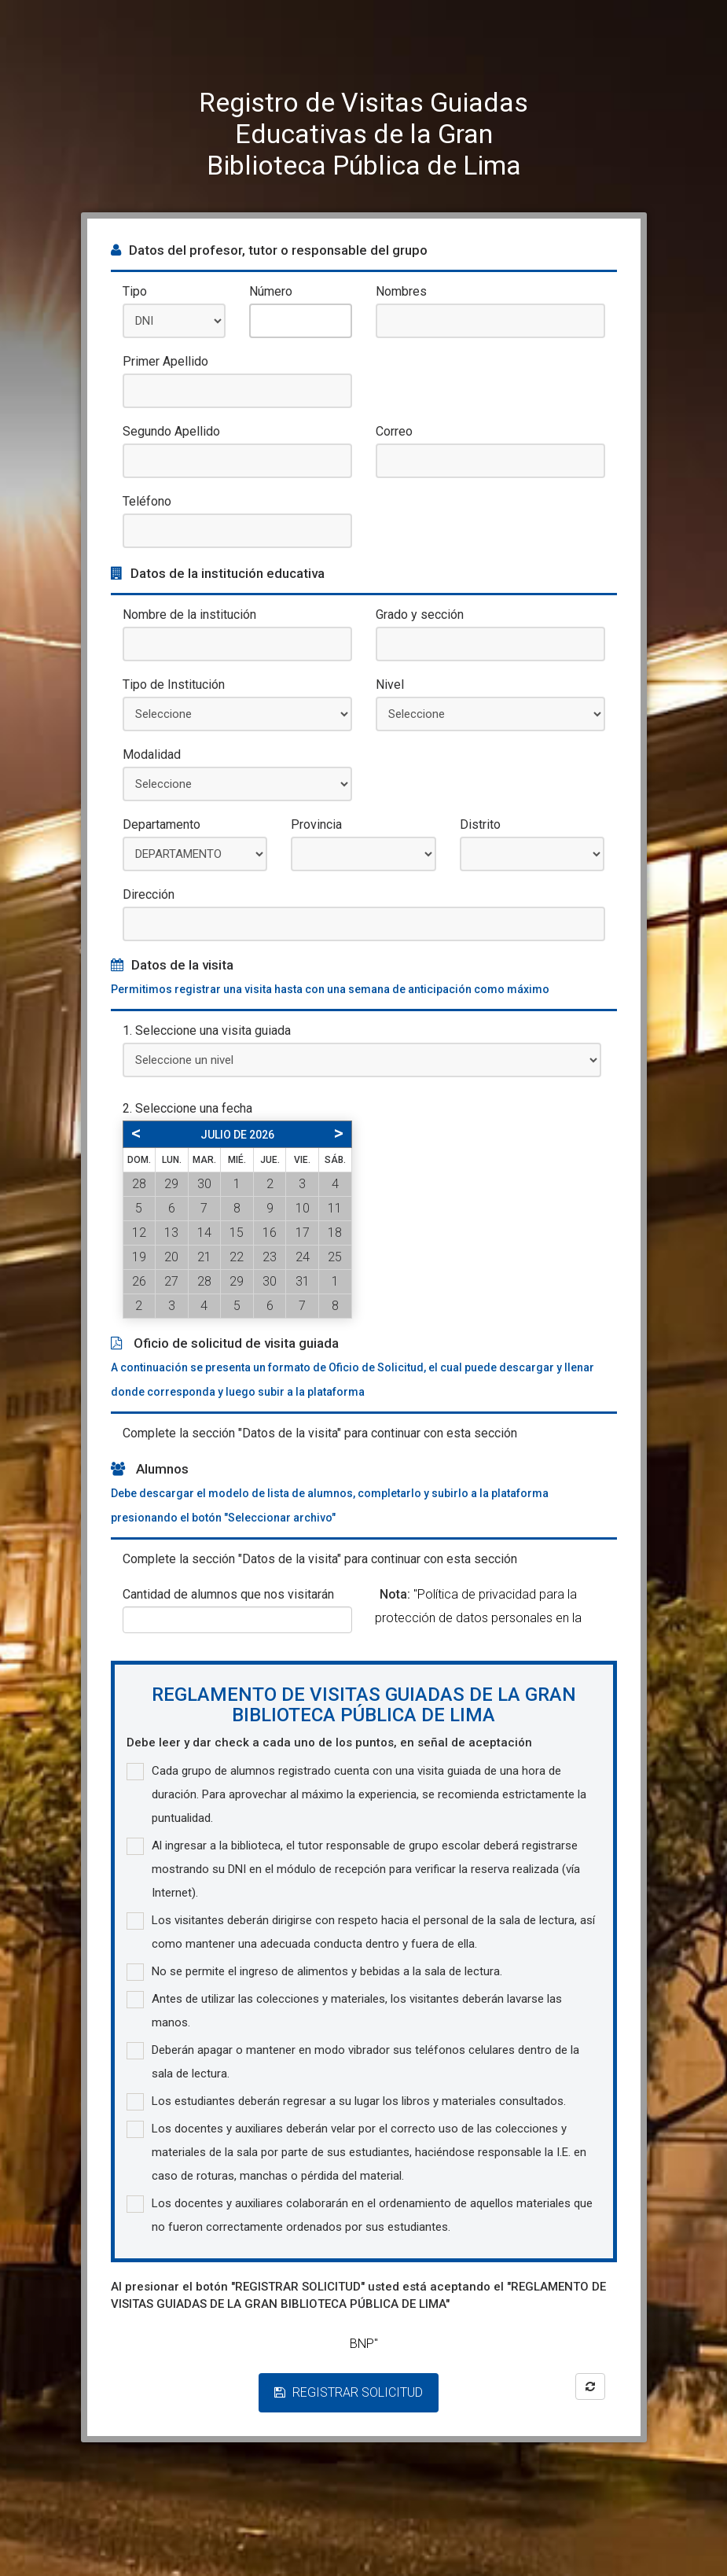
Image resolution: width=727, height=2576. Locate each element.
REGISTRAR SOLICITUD (348, 2392)
